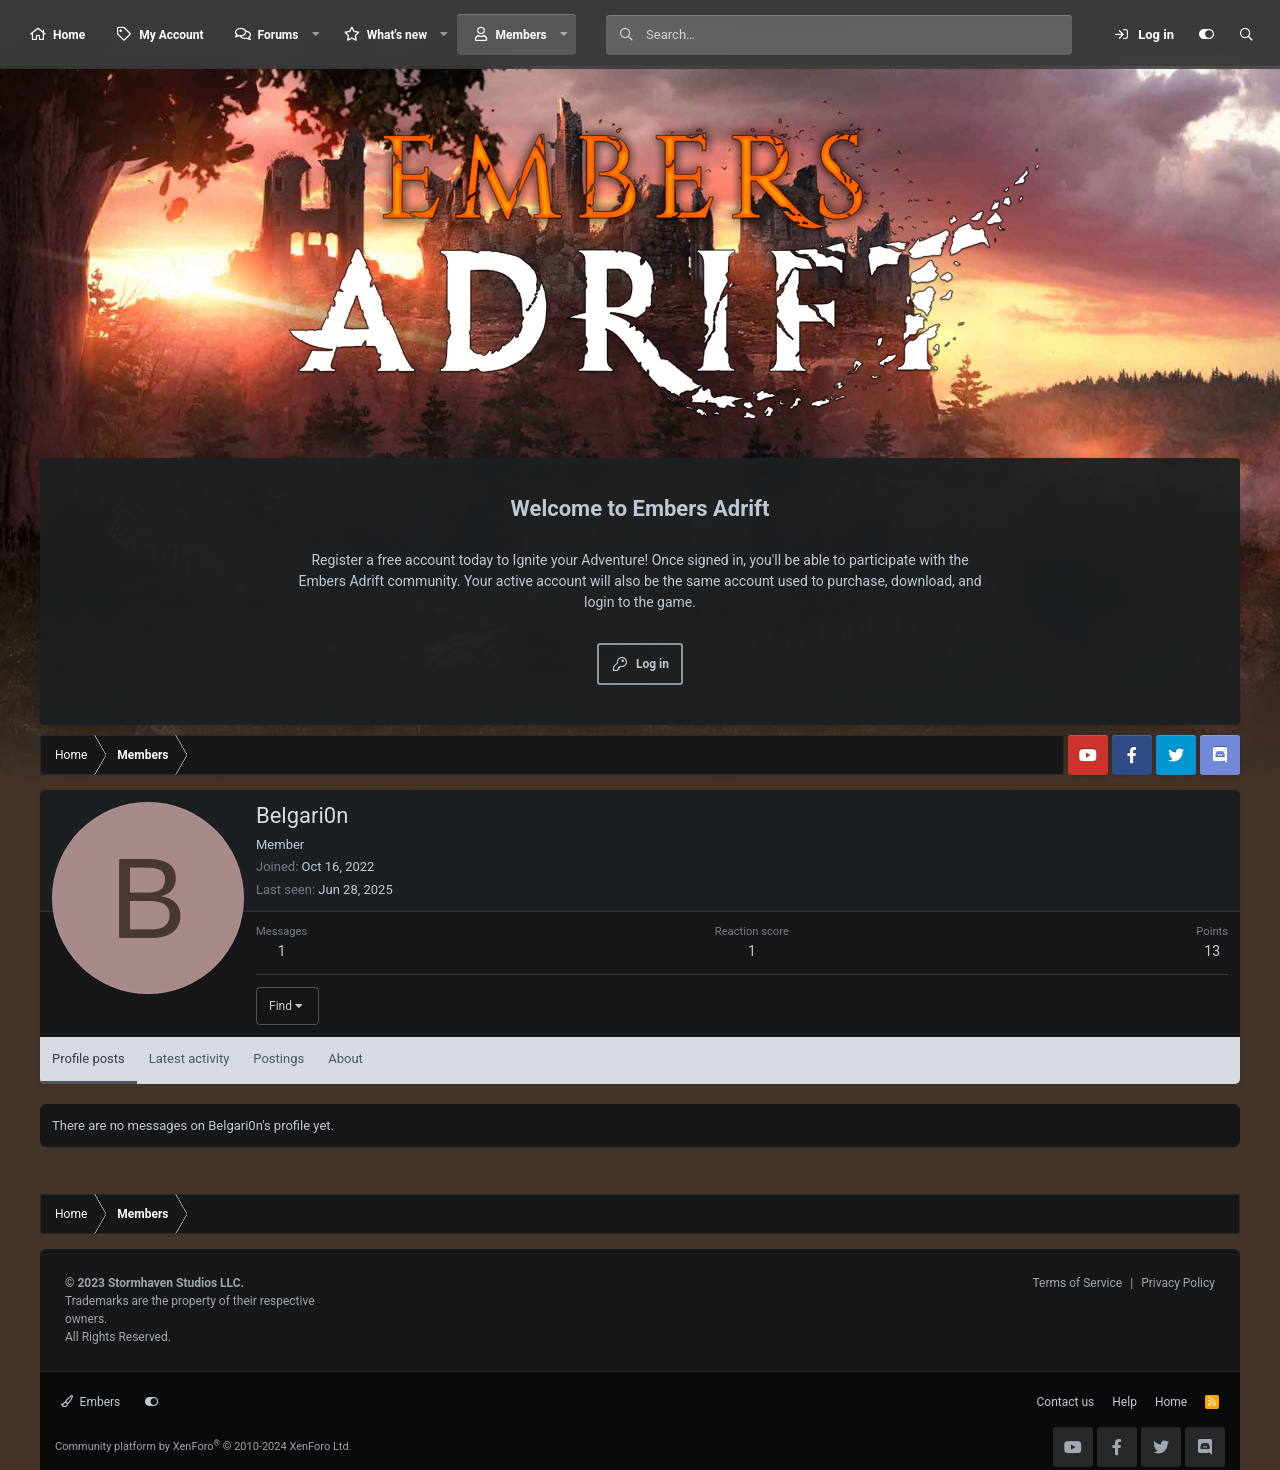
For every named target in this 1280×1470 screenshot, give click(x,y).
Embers (90, 1402)
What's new (397, 35)
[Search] (858, 35)
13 (1212, 951)
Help (1124, 1402)
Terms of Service (1077, 1283)
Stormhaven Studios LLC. (176, 1283)
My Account (171, 35)
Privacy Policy (1178, 1283)
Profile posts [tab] (88, 1058)
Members (521, 35)
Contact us (1066, 1402)
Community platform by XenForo (203, 1446)
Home (69, 35)
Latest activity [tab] (189, 1058)
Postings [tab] (278, 1058)
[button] (315, 34)
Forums (278, 35)
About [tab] (345, 1058)
